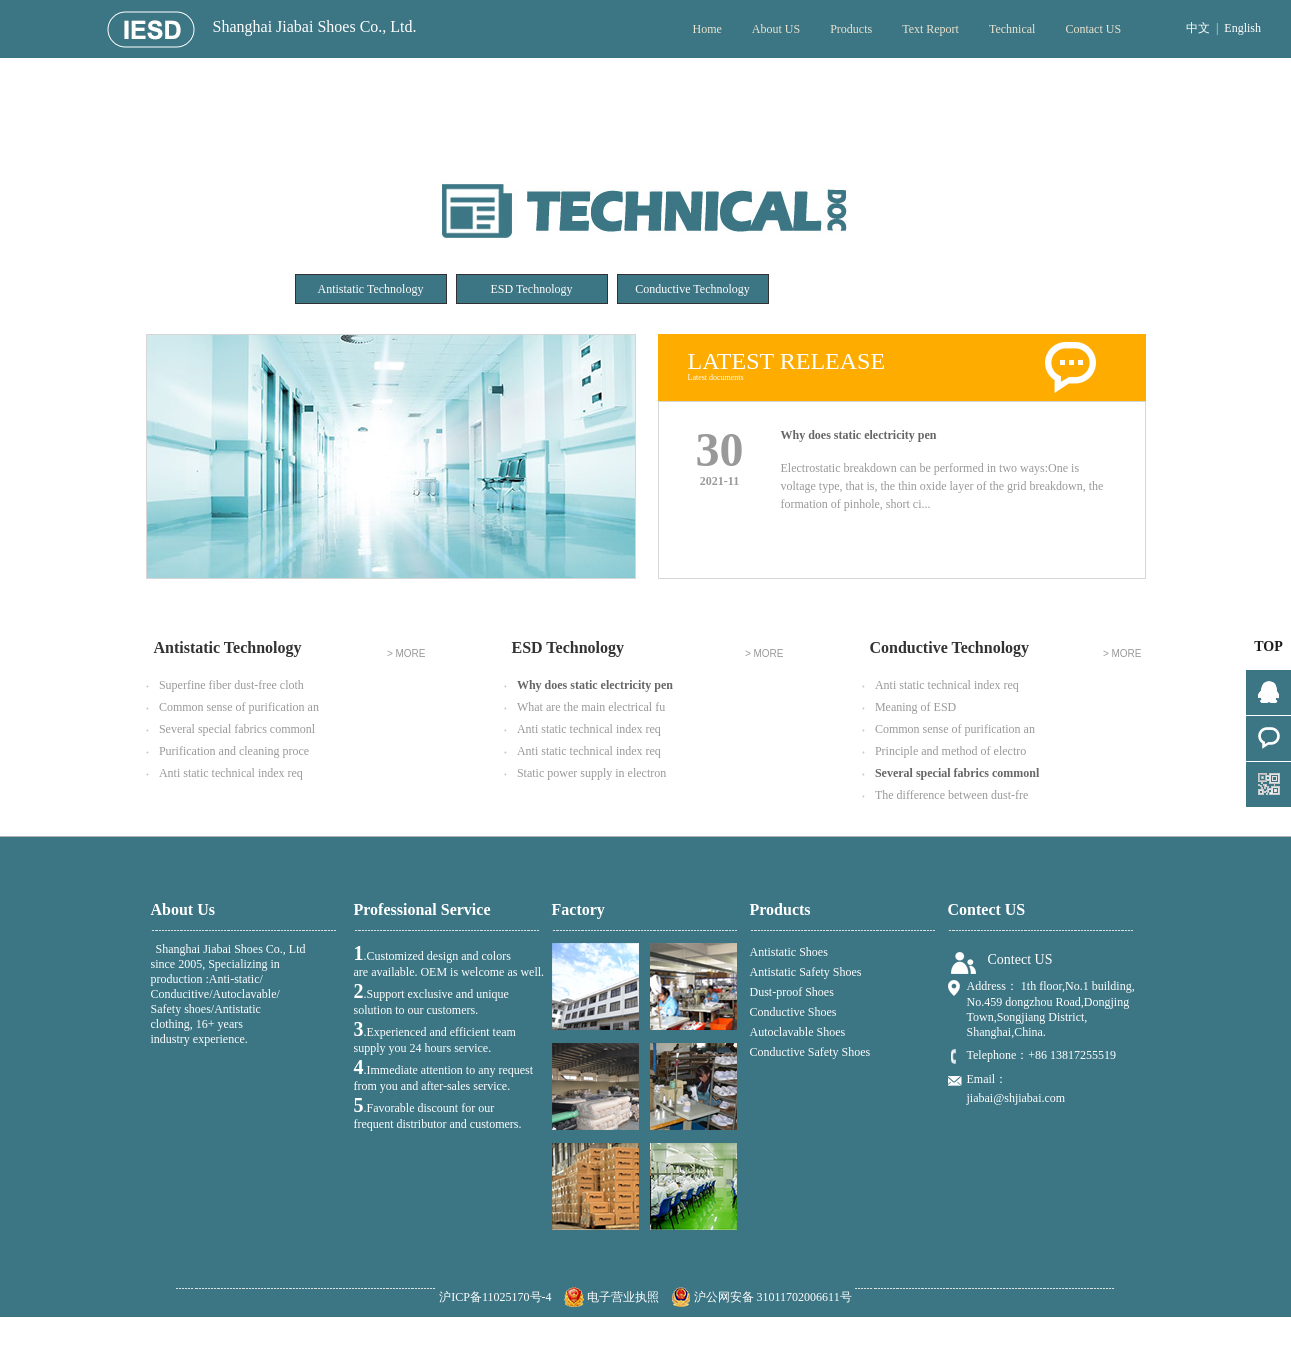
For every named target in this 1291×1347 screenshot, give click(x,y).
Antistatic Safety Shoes (806, 972)
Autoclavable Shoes (798, 1032)
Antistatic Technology (371, 289)
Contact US (1093, 29)
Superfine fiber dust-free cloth (225, 686)
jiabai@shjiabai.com (1016, 1098)
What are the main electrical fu (585, 708)
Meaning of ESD (909, 708)
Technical (1012, 29)
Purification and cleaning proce (228, 752)
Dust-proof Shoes (792, 992)
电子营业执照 (611, 1297)
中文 (1198, 28)
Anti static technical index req (224, 774)
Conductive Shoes (793, 1012)
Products (851, 29)
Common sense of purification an (232, 708)
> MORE (406, 654)
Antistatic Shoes (789, 952)
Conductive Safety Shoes (810, 1052)
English (1242, 28)
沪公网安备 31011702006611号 (761, 1297)
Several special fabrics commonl (231, 730)
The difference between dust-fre (945, 796)
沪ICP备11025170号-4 (495, 1297)
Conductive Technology (692, 289)
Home (706, 29)
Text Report (930, 29)
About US (776, 29)
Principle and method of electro (944, 752)
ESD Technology (532, 289)
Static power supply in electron (585, 774)
